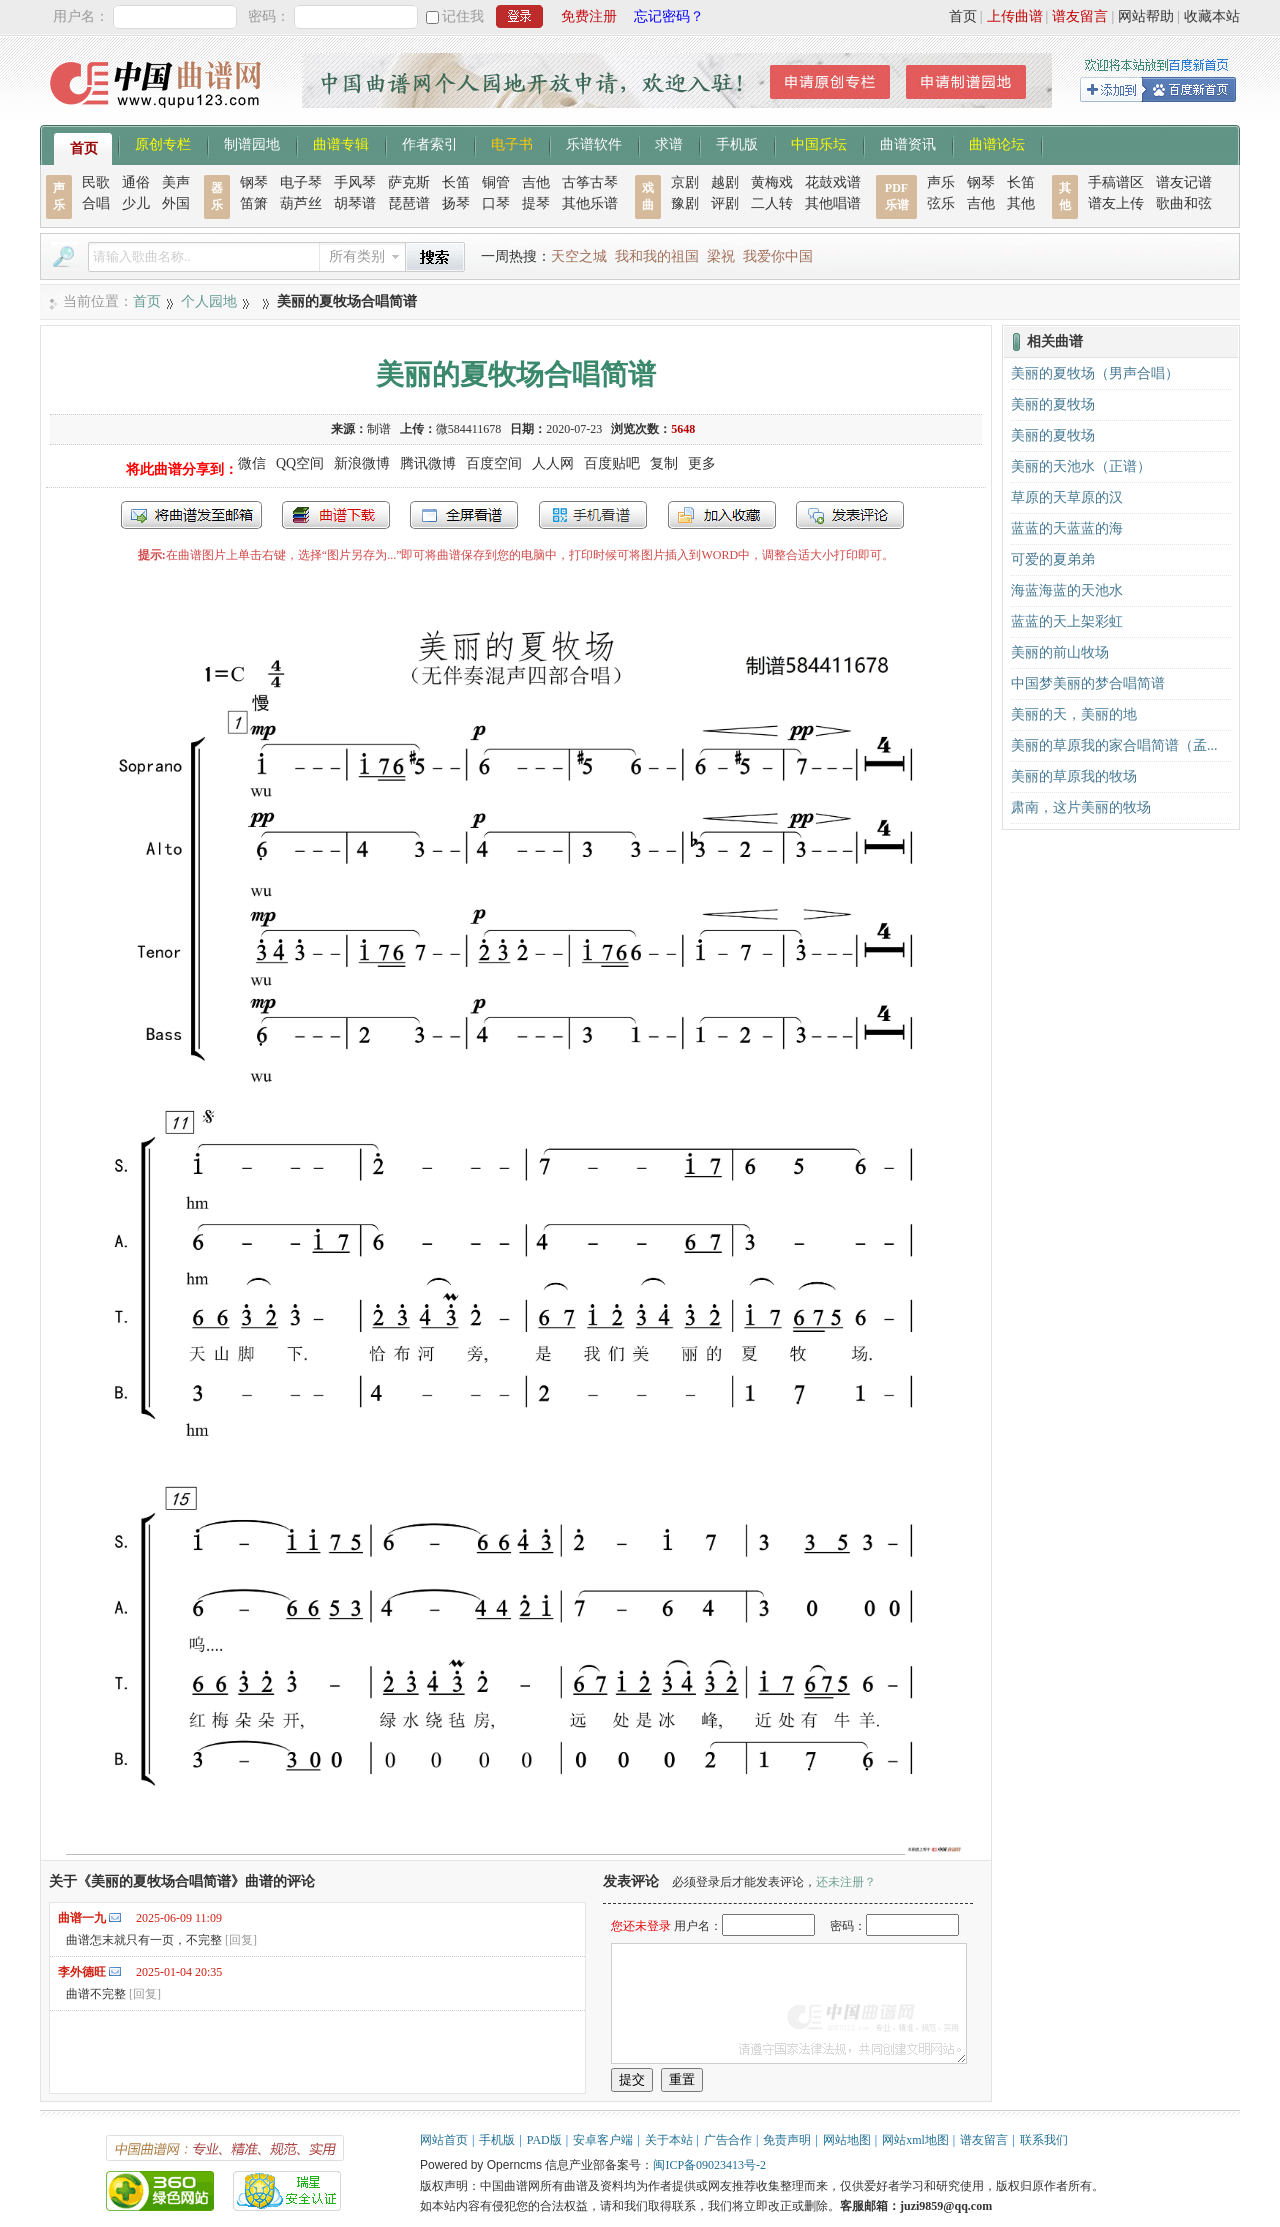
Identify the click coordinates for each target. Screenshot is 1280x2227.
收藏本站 (1212, 16)
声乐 (941, 182)
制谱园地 (252, 143)
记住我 (463, 16)
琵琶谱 (409, 203)
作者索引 (430, 143)
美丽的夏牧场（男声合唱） (1095, 373)
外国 (176, 203)
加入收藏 (722, 515)
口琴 (496, 203)
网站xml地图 (915, 2140)
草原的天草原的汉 (1067, 497)
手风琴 (355, 182)
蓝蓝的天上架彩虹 (1067, 621)
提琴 (536, 203)
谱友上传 (1116, 203)
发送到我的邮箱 (191, 515)
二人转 (772, 203)
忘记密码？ (669, 16)
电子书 (512, 143)
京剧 (685, 182)
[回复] (241, 1940)
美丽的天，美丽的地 (1074, 714)
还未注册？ (846, 1882)
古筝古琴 (590, 182)
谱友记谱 (1184, 182)
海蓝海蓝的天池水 (1067, 590)
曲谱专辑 (341, 143)
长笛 (456, 182)
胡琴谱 (355, 203)
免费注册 (589, 16)
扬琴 (456, 203)
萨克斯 (409, 182)
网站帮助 (1146, 16)
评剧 (725, 203)
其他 (1021, 203)
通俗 (136, 182)
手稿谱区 (1116, 182)
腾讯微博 (428, 463)
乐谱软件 (594, 143)
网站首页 (444, 2140)
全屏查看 (464, 515)
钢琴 (254, 182)
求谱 (669, 143)
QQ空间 (300, 463)
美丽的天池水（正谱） (1081, 466)
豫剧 (685, 203)
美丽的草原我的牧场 (1074, 776)
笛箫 (254, 203)
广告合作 (728, 2140)
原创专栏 (163, 143)
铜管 (496, 182)
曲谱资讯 (908, 143)
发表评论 (850, 515)
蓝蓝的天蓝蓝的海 (1067, 528)
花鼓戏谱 (833, 182)
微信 (252, 463)
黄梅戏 (772, 182)
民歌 (96, 182)
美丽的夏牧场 (1053, 404)
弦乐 (941, 203)
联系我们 (1044, 2140)
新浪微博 (362, 463)
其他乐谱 (590, 203)
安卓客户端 (603, 2140)
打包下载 (336, 515)
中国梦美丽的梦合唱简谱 (1088, 683)
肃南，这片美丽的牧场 (1081, 807)
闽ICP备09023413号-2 (709, 2165)
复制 (664, 463)
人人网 (553, 463)
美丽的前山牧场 (1060, 652)
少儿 (136, 203)
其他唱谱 (833, 203)
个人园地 (209, 301)
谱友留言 (1080, 16)
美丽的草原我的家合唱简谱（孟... (1114, 745)
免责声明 (787, 2140)
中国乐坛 (819, 143)
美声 (176, 182)
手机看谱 (593, 515)
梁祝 (721, 256)
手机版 (737, 143)
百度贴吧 (612, 463)
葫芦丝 (301, 203)
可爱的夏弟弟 (1053, 559)
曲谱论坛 (997, 143)
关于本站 (669, 2140)
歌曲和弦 (1184, 203)
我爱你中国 (778, 256)
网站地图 (847, 2140)
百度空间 (494, 463)
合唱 (96, 203)
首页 (963, 16)
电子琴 (301, 182)
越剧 (725, 182)
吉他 (536, 182)
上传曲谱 (1015, 16)
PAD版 (544, 2140)
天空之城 (579, 256)
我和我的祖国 (657, 256)
